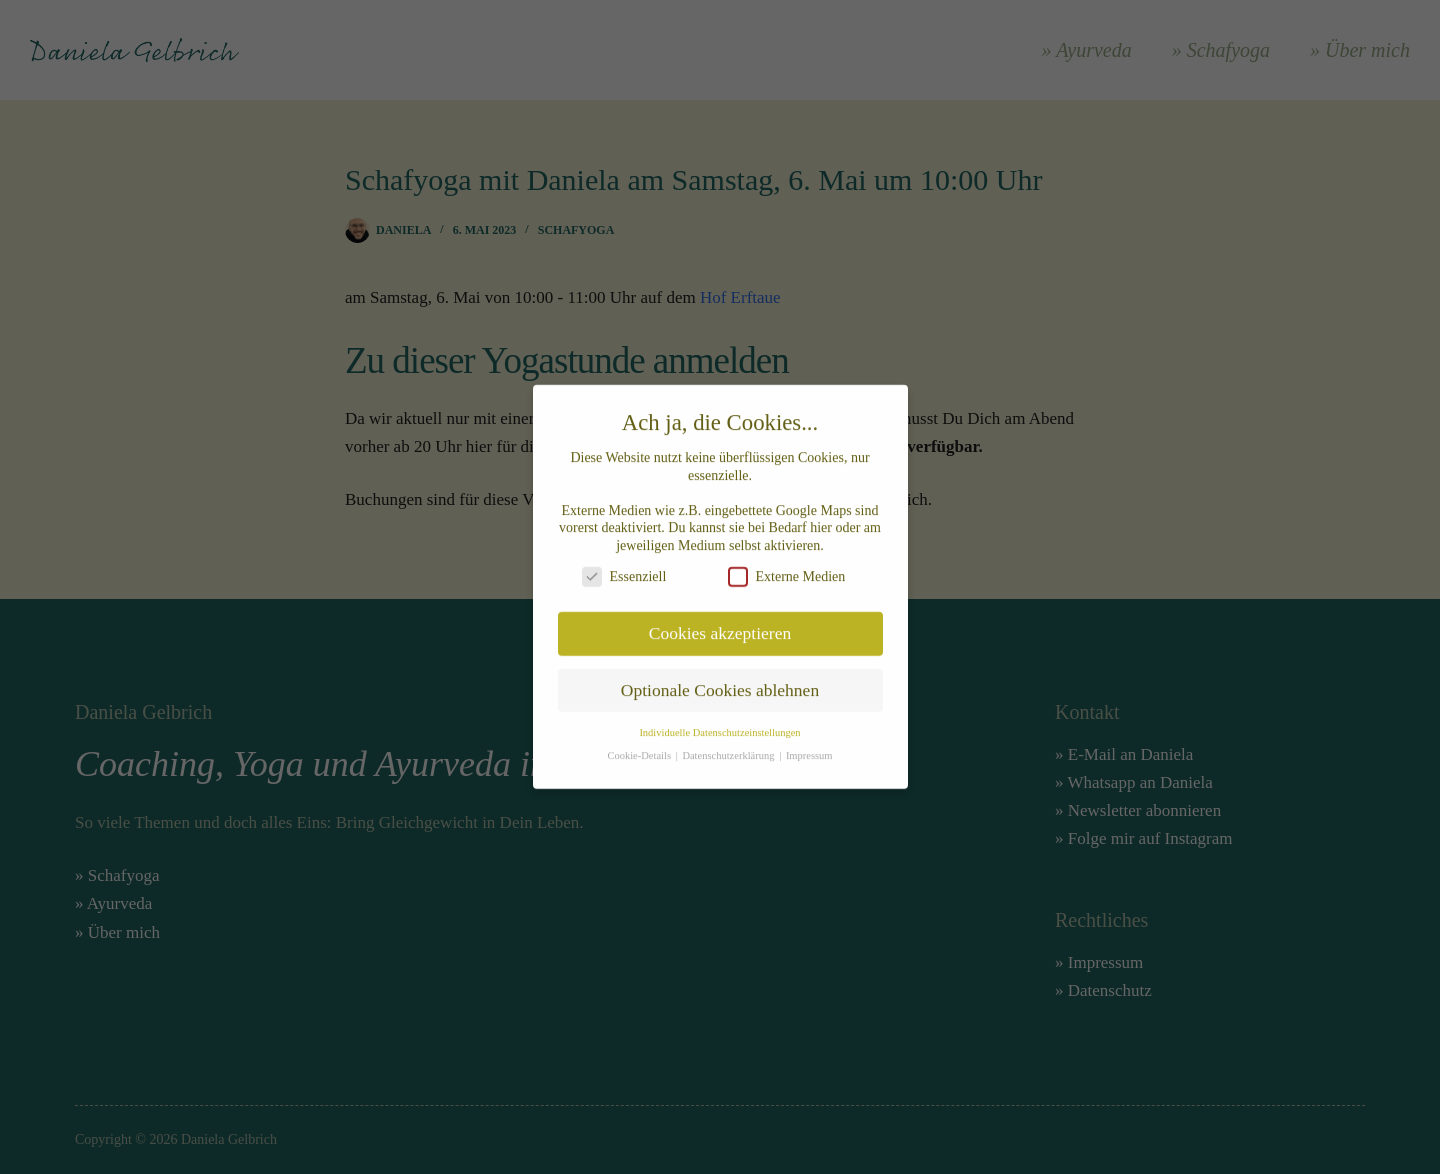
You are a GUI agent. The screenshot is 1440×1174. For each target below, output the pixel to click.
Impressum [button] (809, 745)
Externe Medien (787, 566)
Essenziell (624, 566)
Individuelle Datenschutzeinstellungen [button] (719, 722)
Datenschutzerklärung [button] (729, 745)
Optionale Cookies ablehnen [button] (720, 680)
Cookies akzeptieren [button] (720, 623)
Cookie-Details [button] (640, 745)
